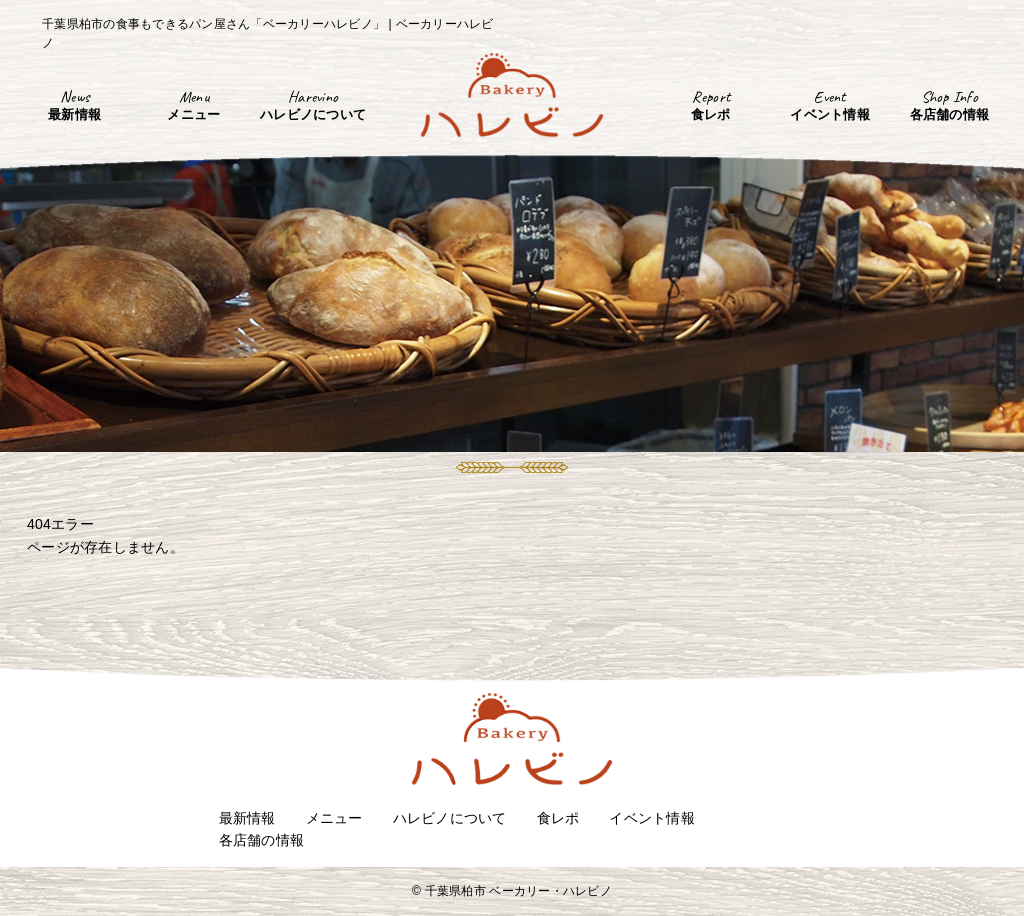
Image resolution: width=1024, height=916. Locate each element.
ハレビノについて (450, 818)
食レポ (558, 818)
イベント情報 (652, 818)
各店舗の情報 (262, 840)
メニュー (334, 818)
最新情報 (247, 818)
